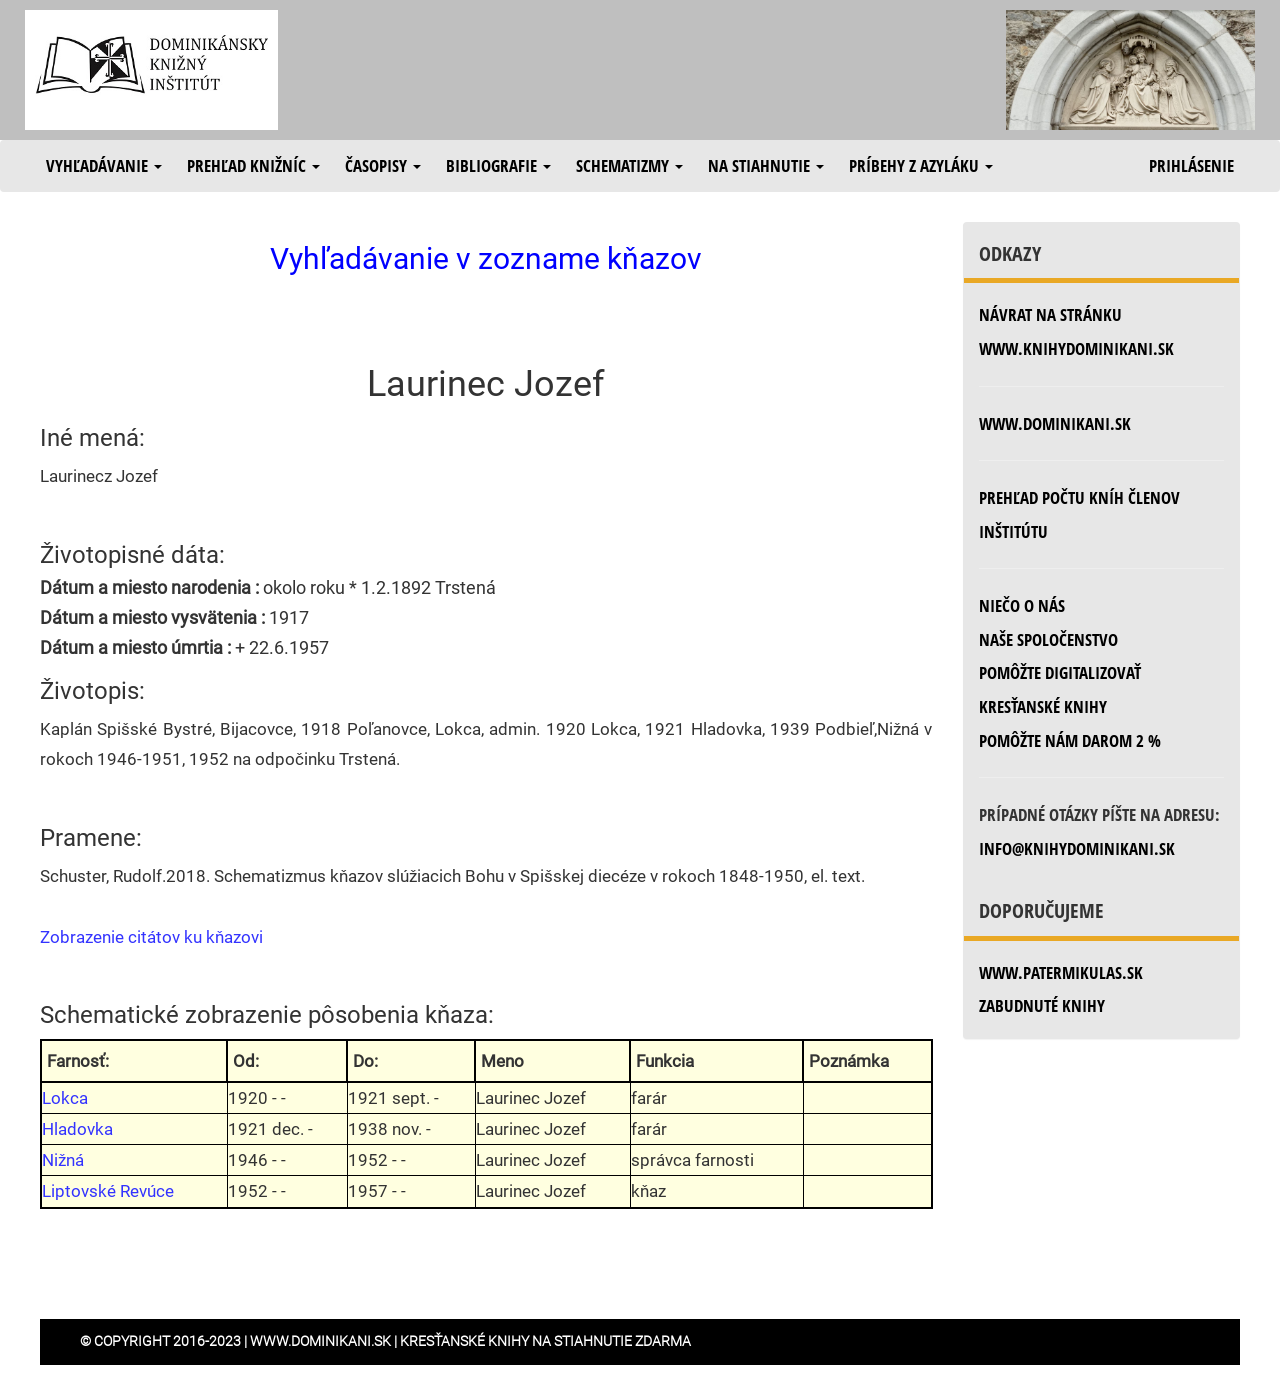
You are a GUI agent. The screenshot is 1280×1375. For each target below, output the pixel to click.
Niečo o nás (1022, 605)
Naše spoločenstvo (1048, 639)
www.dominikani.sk (1055, 423)
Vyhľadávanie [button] (104, 165)
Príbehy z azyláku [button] (921, 165)
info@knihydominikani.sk (1077, 848)
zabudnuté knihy (1042, 1005)
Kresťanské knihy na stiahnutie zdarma (545, 1341)
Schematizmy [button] (629, 165)
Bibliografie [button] (498, 165)
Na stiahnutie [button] (766, 165)
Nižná (63, 1160)
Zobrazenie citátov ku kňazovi (151, 937)
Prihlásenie (1191, 165)
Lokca (65, 1098)
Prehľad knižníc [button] (253, 165)
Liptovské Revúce (108, 1191)
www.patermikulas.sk (1061, 972)
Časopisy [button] (383, 165)
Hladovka (77, 1129)
